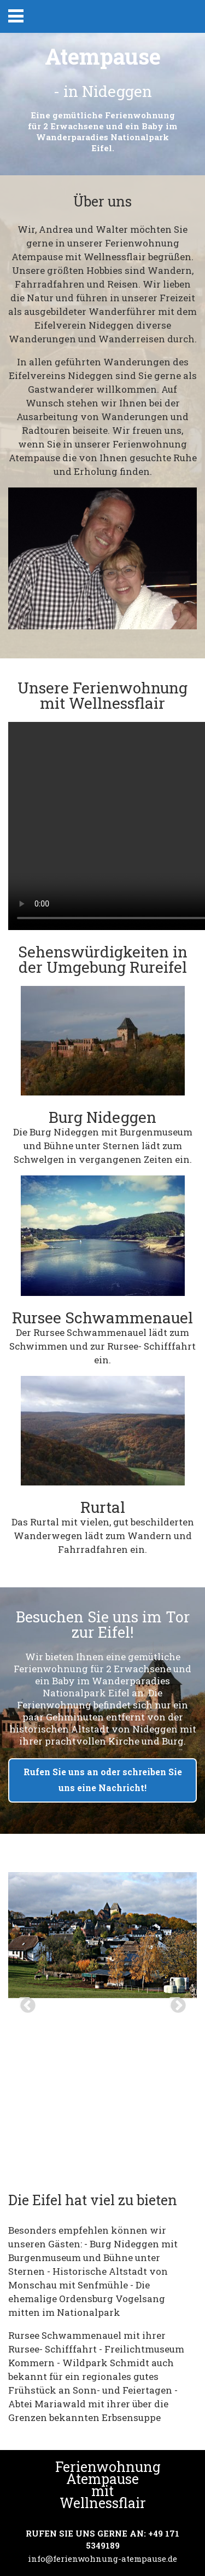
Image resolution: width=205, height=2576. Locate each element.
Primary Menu (16, 15)
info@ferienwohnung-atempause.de (102, 2558)
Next (174, 2002)
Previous (24, 2002)
